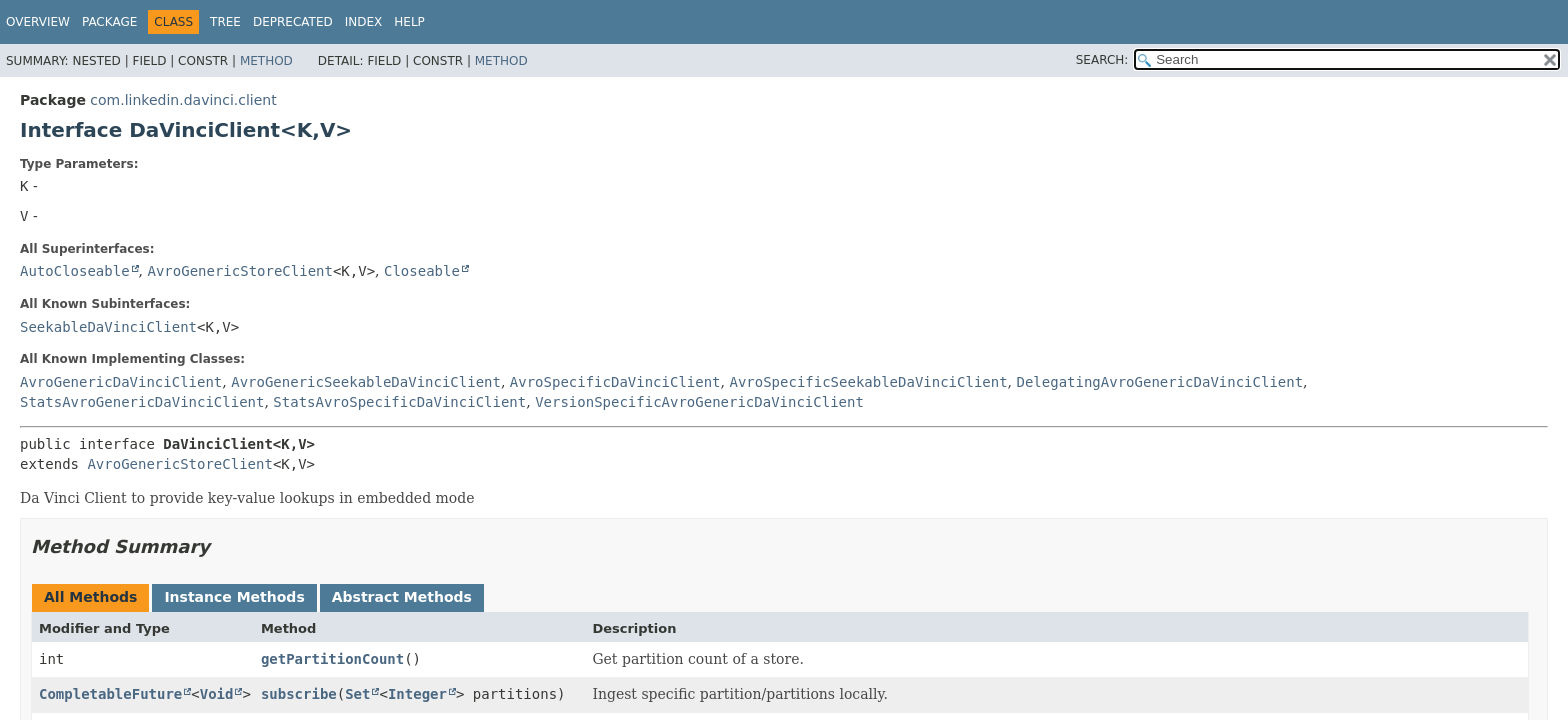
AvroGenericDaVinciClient (121, 382)
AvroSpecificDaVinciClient (615, 382)
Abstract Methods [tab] (402, 597)
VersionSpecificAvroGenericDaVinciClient (699, 402)
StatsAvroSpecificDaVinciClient (399, 402)
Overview (38, 22)
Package (109, 22)
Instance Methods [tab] (234, 597)
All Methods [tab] (90, 597)
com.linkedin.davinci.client (183, 100)
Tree (225, 22)
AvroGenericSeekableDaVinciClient (366, 382)
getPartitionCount (332, 659)
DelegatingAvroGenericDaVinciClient (1160, 382)
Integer (417, 694)
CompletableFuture (110, 694)
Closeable (422, 271)
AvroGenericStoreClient (239, 271)
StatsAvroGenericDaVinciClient (142, 402)
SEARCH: (1102, 60)
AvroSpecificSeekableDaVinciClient (868, 382)
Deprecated (293, 22)
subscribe (299, 694)
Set (357, 694)
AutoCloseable (75, 271)
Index (364, 22)
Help (409, 22)
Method (266, 61)
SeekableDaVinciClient (108, 327)
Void (217, 694)
